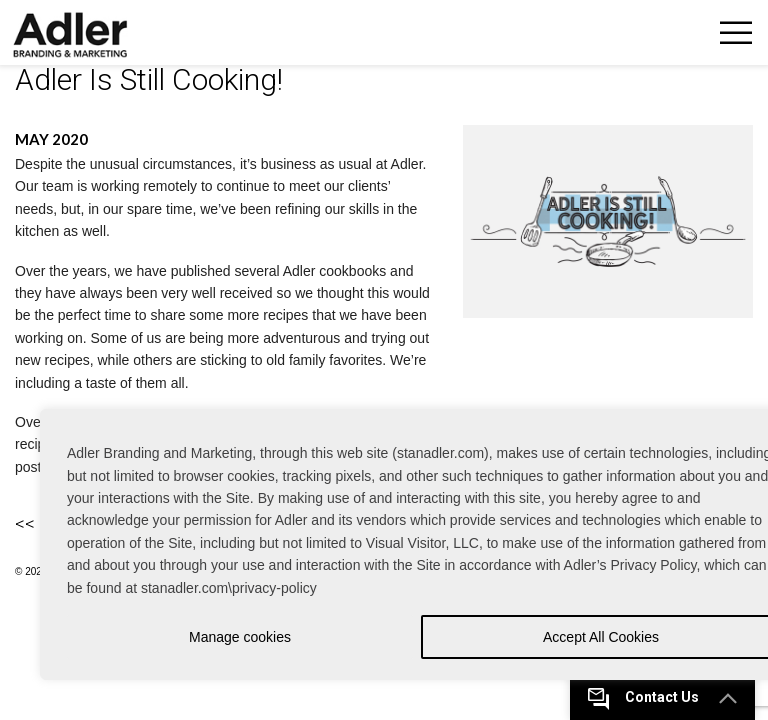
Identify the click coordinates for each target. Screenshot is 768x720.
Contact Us (662, 697)
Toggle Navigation (735, 32)
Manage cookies (240, 637)
